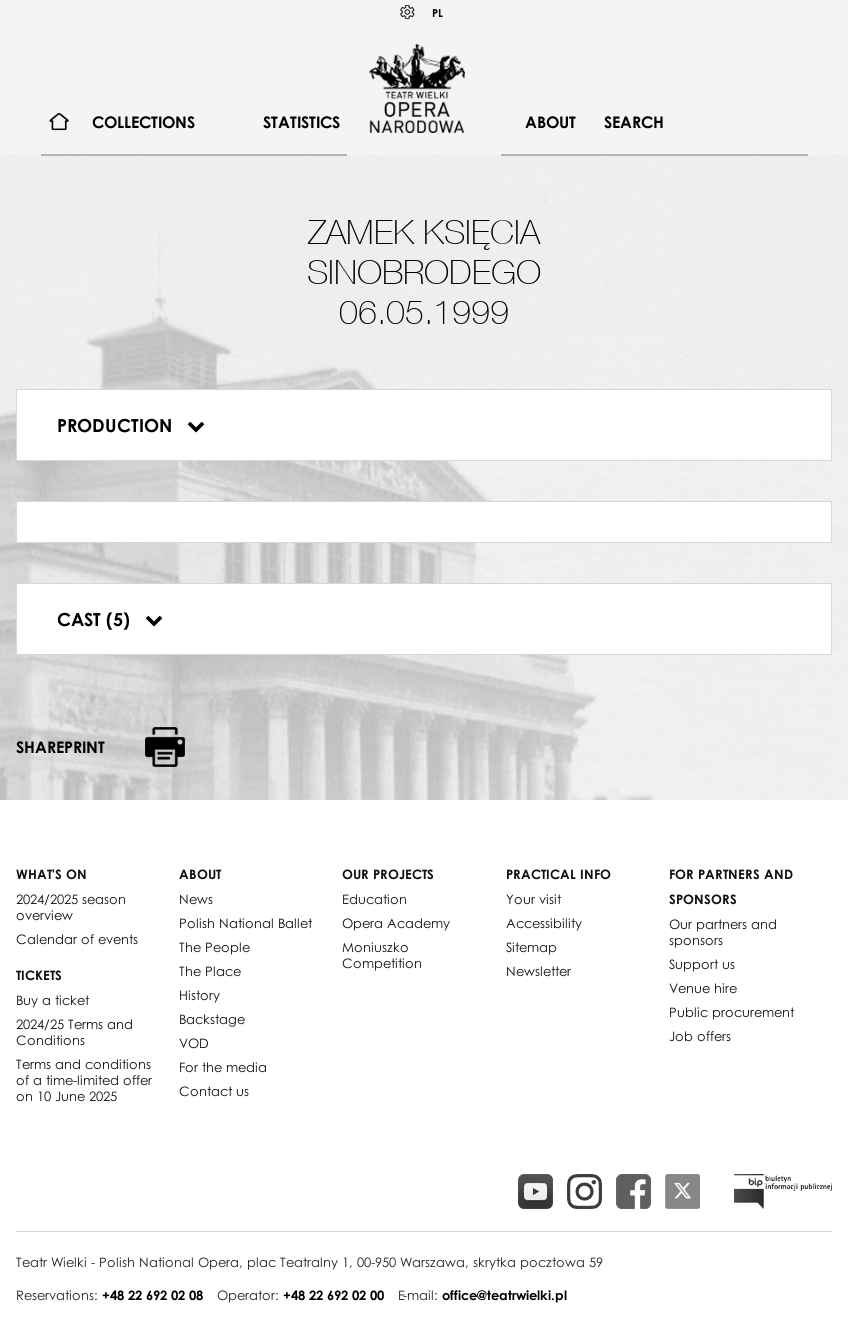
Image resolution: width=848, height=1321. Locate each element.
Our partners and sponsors (723, 932)
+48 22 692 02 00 (333, 1295)
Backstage (212, 1019)
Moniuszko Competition (382, 955)
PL (437, 12)
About (550, 122)
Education (374, 899)
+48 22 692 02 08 (152, 1295)
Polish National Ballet (245, 923)
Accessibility (544, 923)
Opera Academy (396, 923)
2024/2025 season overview (71, 907)
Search (634, 122)
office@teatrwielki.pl (504, 1295)
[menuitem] (59, 122)
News (196, 899)
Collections (143, 122)
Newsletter (538, 971)
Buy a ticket (52, 1000)
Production (131, 425)
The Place (210, 971)
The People (214, 947)
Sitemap (531, 947)
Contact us (214, 1091)
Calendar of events (77, 939)
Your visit (533, 899)
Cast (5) (110, 619)
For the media (223, 1067)
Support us (702, 964)
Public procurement (731, 1012)
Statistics (301, 122)
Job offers (700, 1036)
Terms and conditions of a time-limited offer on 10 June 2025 (84, 1080)
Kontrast (408, 12)
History (199, 995)
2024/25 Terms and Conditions (74, 1032)
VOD (194, 1043)
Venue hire (703, 988)
